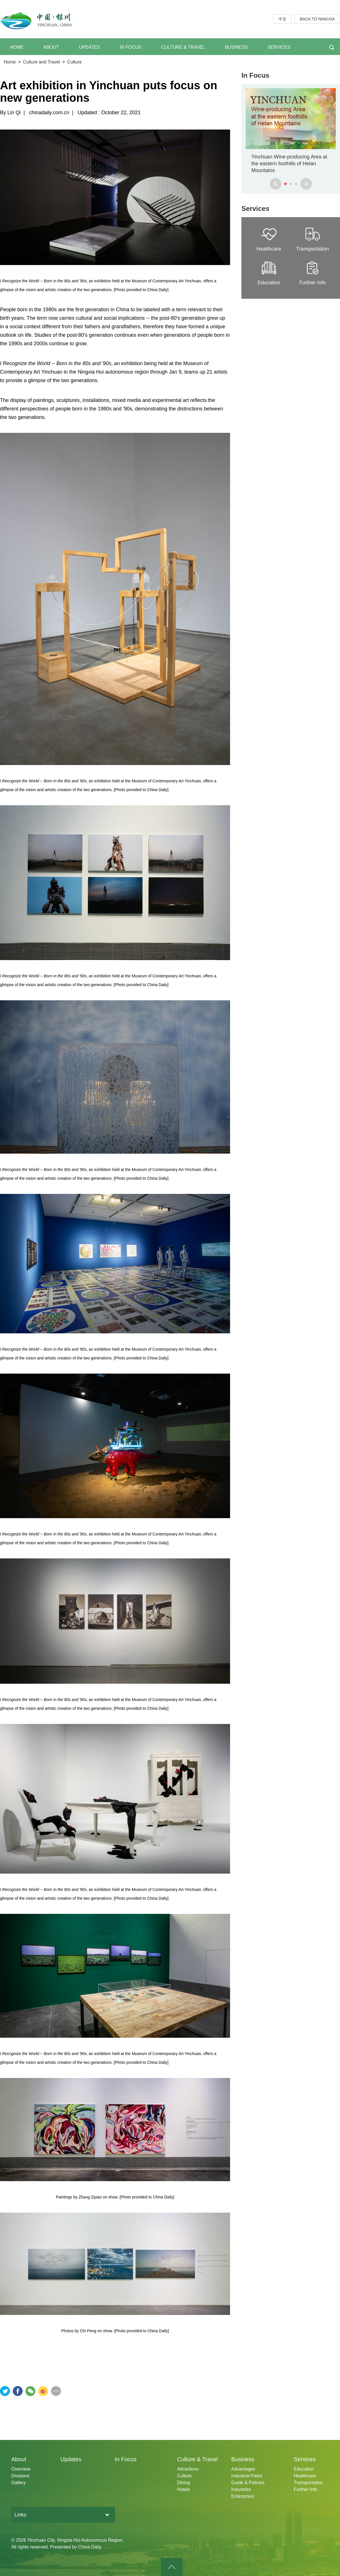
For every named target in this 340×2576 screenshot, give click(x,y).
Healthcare (305, 2475)
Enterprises (242, 2496)
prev (275, 184)
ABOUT (51, 47)
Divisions (20, 2475)
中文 (282, 19)
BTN (331, 46)
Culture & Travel (197, 2459)
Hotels (183, 2489)
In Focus (255, 75)
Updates (71, 2459)
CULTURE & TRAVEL (183, 47)
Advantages (243, 2469)
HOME (17, 47)
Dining (183, 2482)
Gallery (18, 2482)
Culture (74, 62)
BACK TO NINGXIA (317, 19)
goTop (171, 2567)
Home (10, 62)
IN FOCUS (130, 47)
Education (304, 2469)
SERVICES (279, 47)
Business (242, 2459)
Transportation (308, 2482)
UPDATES (89, 47)
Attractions (188, 2469)
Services (255, 208)
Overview (20, 2469)
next (306, 184)
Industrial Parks (246, 2475)
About (18, 2459)
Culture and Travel (41, 62)
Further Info (305, 2489)
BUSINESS (236, 47)
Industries (241, 2489)
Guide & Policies (247, 2482)
